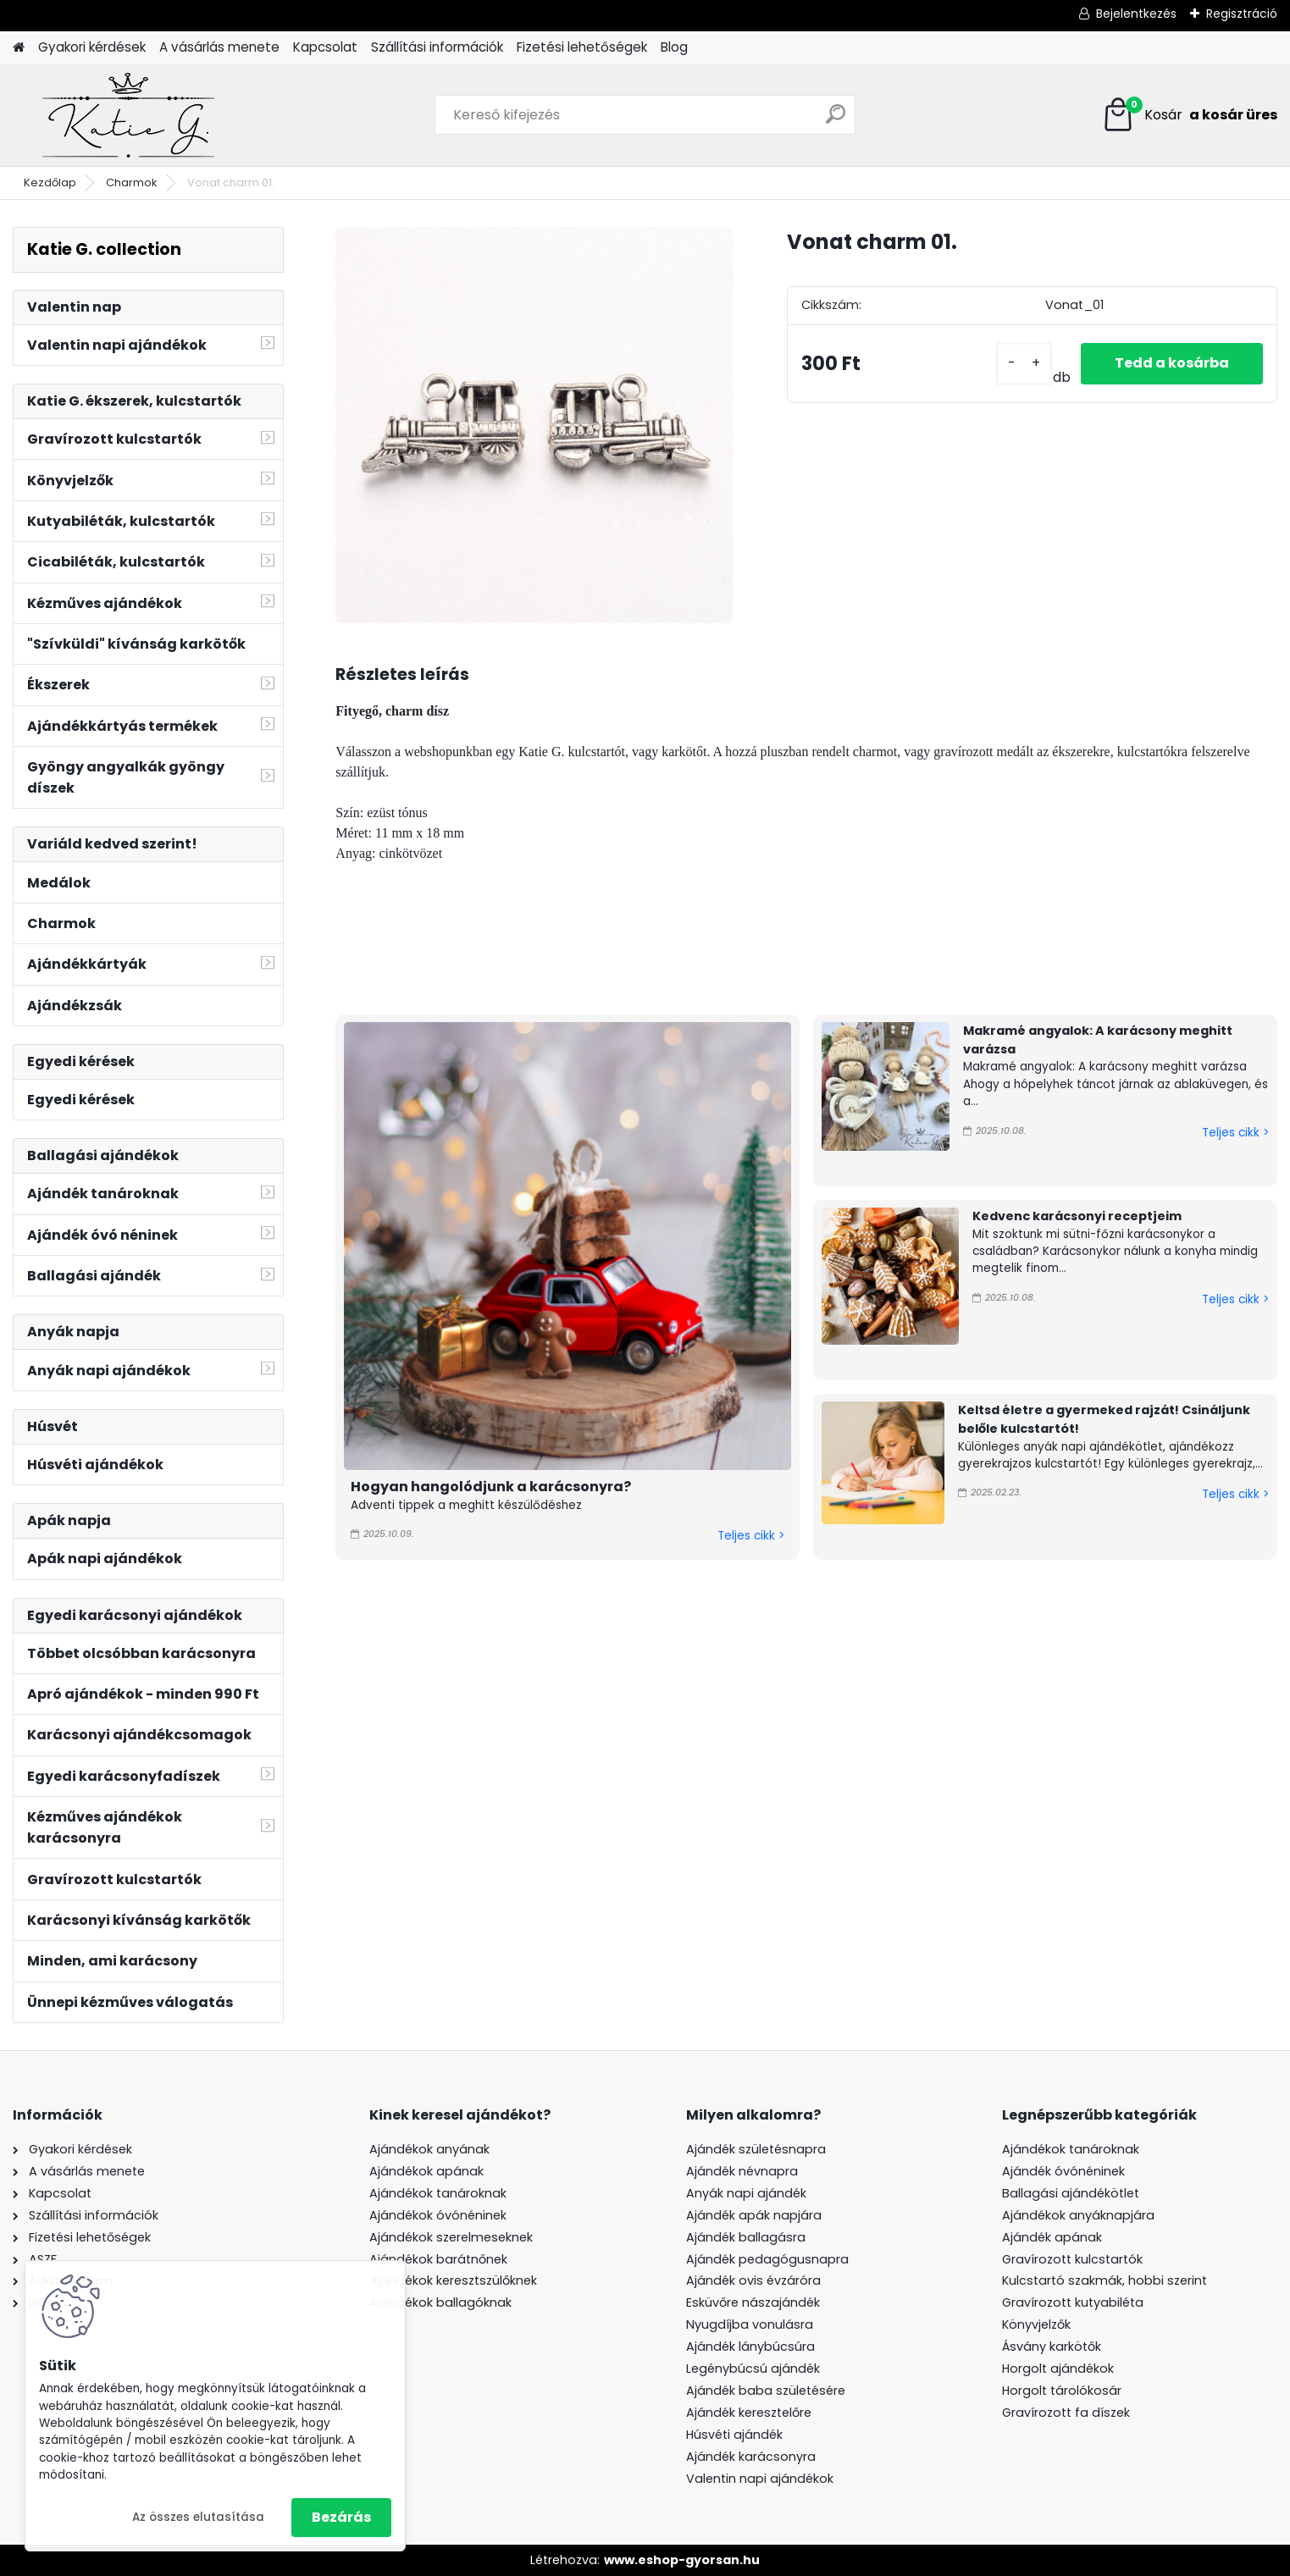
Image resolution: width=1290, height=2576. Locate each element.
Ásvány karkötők (1051, 2346)
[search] (835, 120)
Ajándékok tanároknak (438, 2193)
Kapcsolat (325, 47)
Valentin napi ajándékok (759, 2478)
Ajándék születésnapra (756, 2149)
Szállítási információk (437, 47)
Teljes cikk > (750, 1536)
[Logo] (129, 115)
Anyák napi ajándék (746, 2193)
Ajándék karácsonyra (751, 2456)
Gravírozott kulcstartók (1072, 2259)
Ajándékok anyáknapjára (1078, 2215)
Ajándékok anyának (429, 2149)
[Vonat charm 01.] (533, 425)
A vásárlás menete (219, 47)
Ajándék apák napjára (754, 2215)
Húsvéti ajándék (734, 2434)
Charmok (132, 182)
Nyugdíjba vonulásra (749, 2324)
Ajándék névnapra (742, 2171)
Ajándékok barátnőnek (438, 2259)
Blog (674, 47)
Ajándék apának (1053, 2237)
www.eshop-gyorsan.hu (682, 2559)
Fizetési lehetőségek (582, 47)
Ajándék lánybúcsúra (750, 2346)
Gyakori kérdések (92, 47)
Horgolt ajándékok (1058, 2368)
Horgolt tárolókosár (1061, 2390)
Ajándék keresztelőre (748, 2412)
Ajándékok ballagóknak (440, 2302)
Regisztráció (1241, 13)
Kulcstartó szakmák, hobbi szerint (1104, 2280)
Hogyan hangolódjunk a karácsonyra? (491, 1486)
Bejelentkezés (1136, 13)
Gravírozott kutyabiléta (1072, 2302)
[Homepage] (19, 47)
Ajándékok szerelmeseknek (451, 2237)
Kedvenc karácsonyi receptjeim (1077, 1216)
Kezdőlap (50, 182)
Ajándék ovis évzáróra (753, 2280)
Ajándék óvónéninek (1063, 2171)
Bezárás (341, 2517)
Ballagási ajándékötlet (1070, 2193)
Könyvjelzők (1036, 2324)
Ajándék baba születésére (765, 2390)
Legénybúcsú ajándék (753, 2368)
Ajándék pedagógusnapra (767, 2259)
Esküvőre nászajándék (753, 2302)
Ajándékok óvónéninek (438, 2215)
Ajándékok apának (426, 2171)
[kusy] (1024, 364)
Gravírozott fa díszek (1066, 2412)
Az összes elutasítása (198, 2517)
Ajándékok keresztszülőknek (453, 2280)
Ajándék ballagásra (746, 2237)
